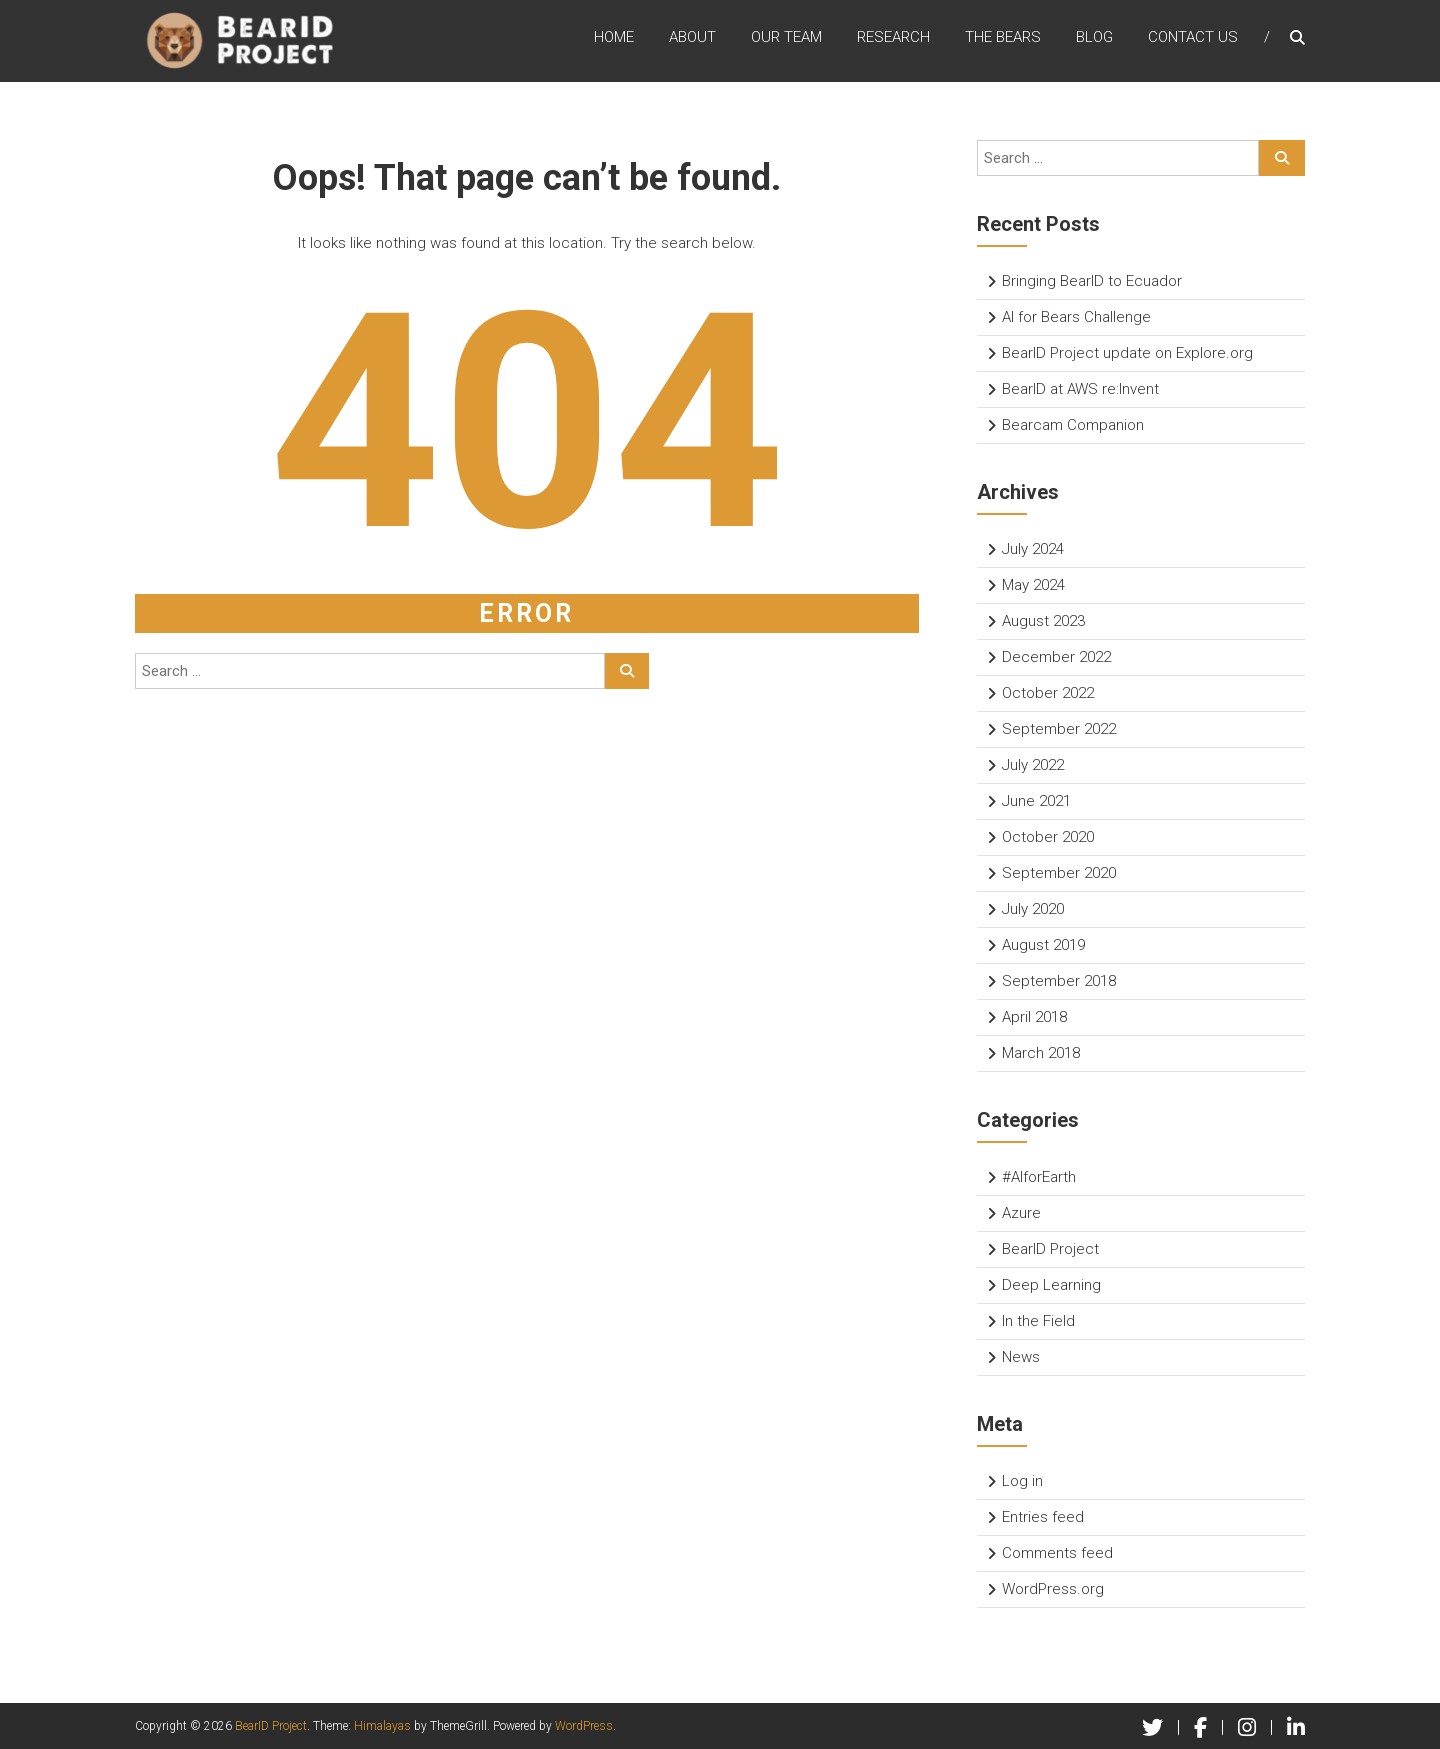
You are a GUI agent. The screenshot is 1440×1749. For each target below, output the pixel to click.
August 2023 (1043, 621)
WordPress (584, 1726)
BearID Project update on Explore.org (1127, 353)
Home (614, 39)
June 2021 (1036, 801)
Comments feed (1057, 1553)
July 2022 (1033, 765)
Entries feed (1043, 1517)
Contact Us (1193, 39)
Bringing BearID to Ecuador (1092, 281)
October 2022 (1048, 693)
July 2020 (1033, 909)
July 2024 (1033, 549)
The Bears (1003, 39)
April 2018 (1034, 1017)
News (1021, 1357)
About (692, 39)
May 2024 (1033, 585)
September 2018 (1059, 981)
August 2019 (1043, 945)
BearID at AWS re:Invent (1080, 389)
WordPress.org (1053, 1589)
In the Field (1038, 1321)
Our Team (786, 39)
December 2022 (1056, 657)
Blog (1094, 39)
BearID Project (1050, 1249)
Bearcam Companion (1073, 425)
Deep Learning (1051, 1285)
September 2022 (1059, 729)
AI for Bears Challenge (1076, 317)
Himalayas (382, 1726)
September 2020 (1059, 873)
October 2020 (1048, 837)
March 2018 (1041, 1053)
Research (893, 39)
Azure (1021, 1213)
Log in (1022, 1481)
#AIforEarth (1039, 1177)
